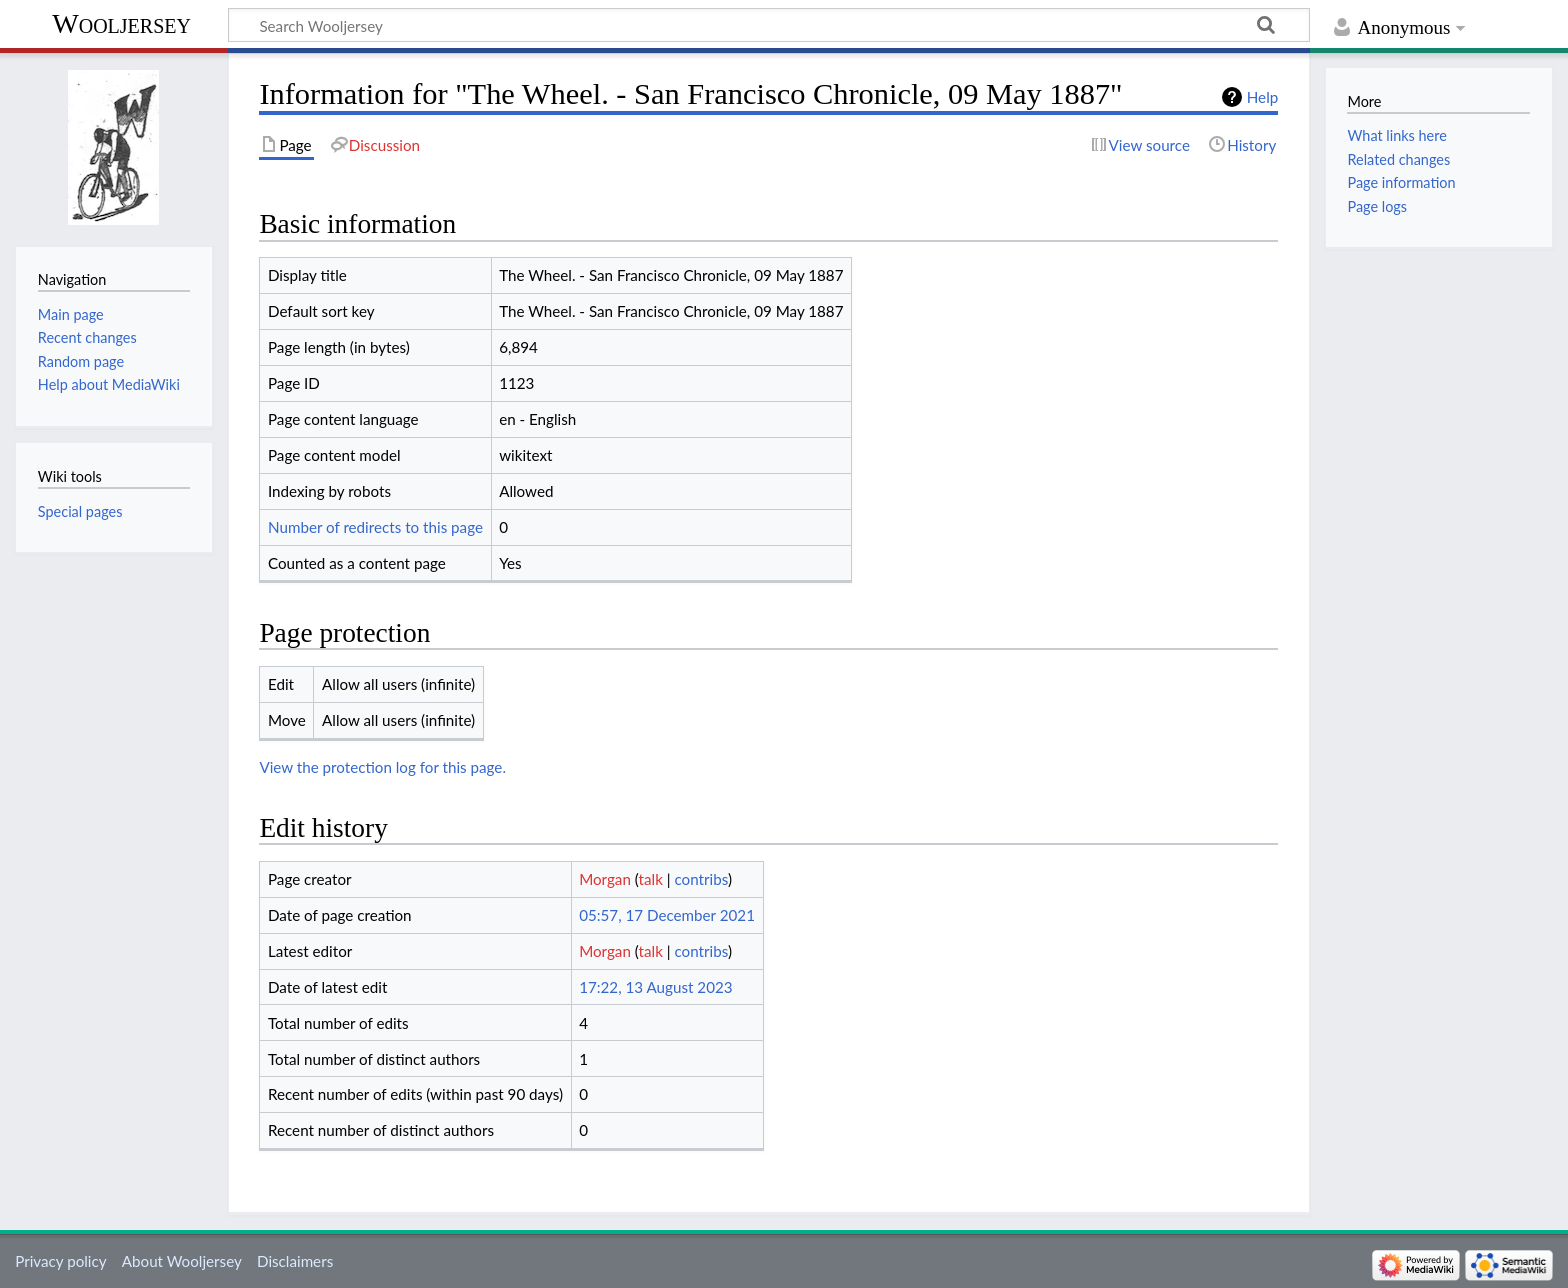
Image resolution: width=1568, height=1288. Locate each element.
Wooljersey (121, 23)
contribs (700, 879)
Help (1262, 97)
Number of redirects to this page (375, 527)
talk (651, 879)
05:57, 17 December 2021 (667, 915)
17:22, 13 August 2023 (655, 987)
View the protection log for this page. (382, 767)
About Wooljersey (182, 1261)
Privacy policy (60, 1261)
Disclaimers (295, 1261)
